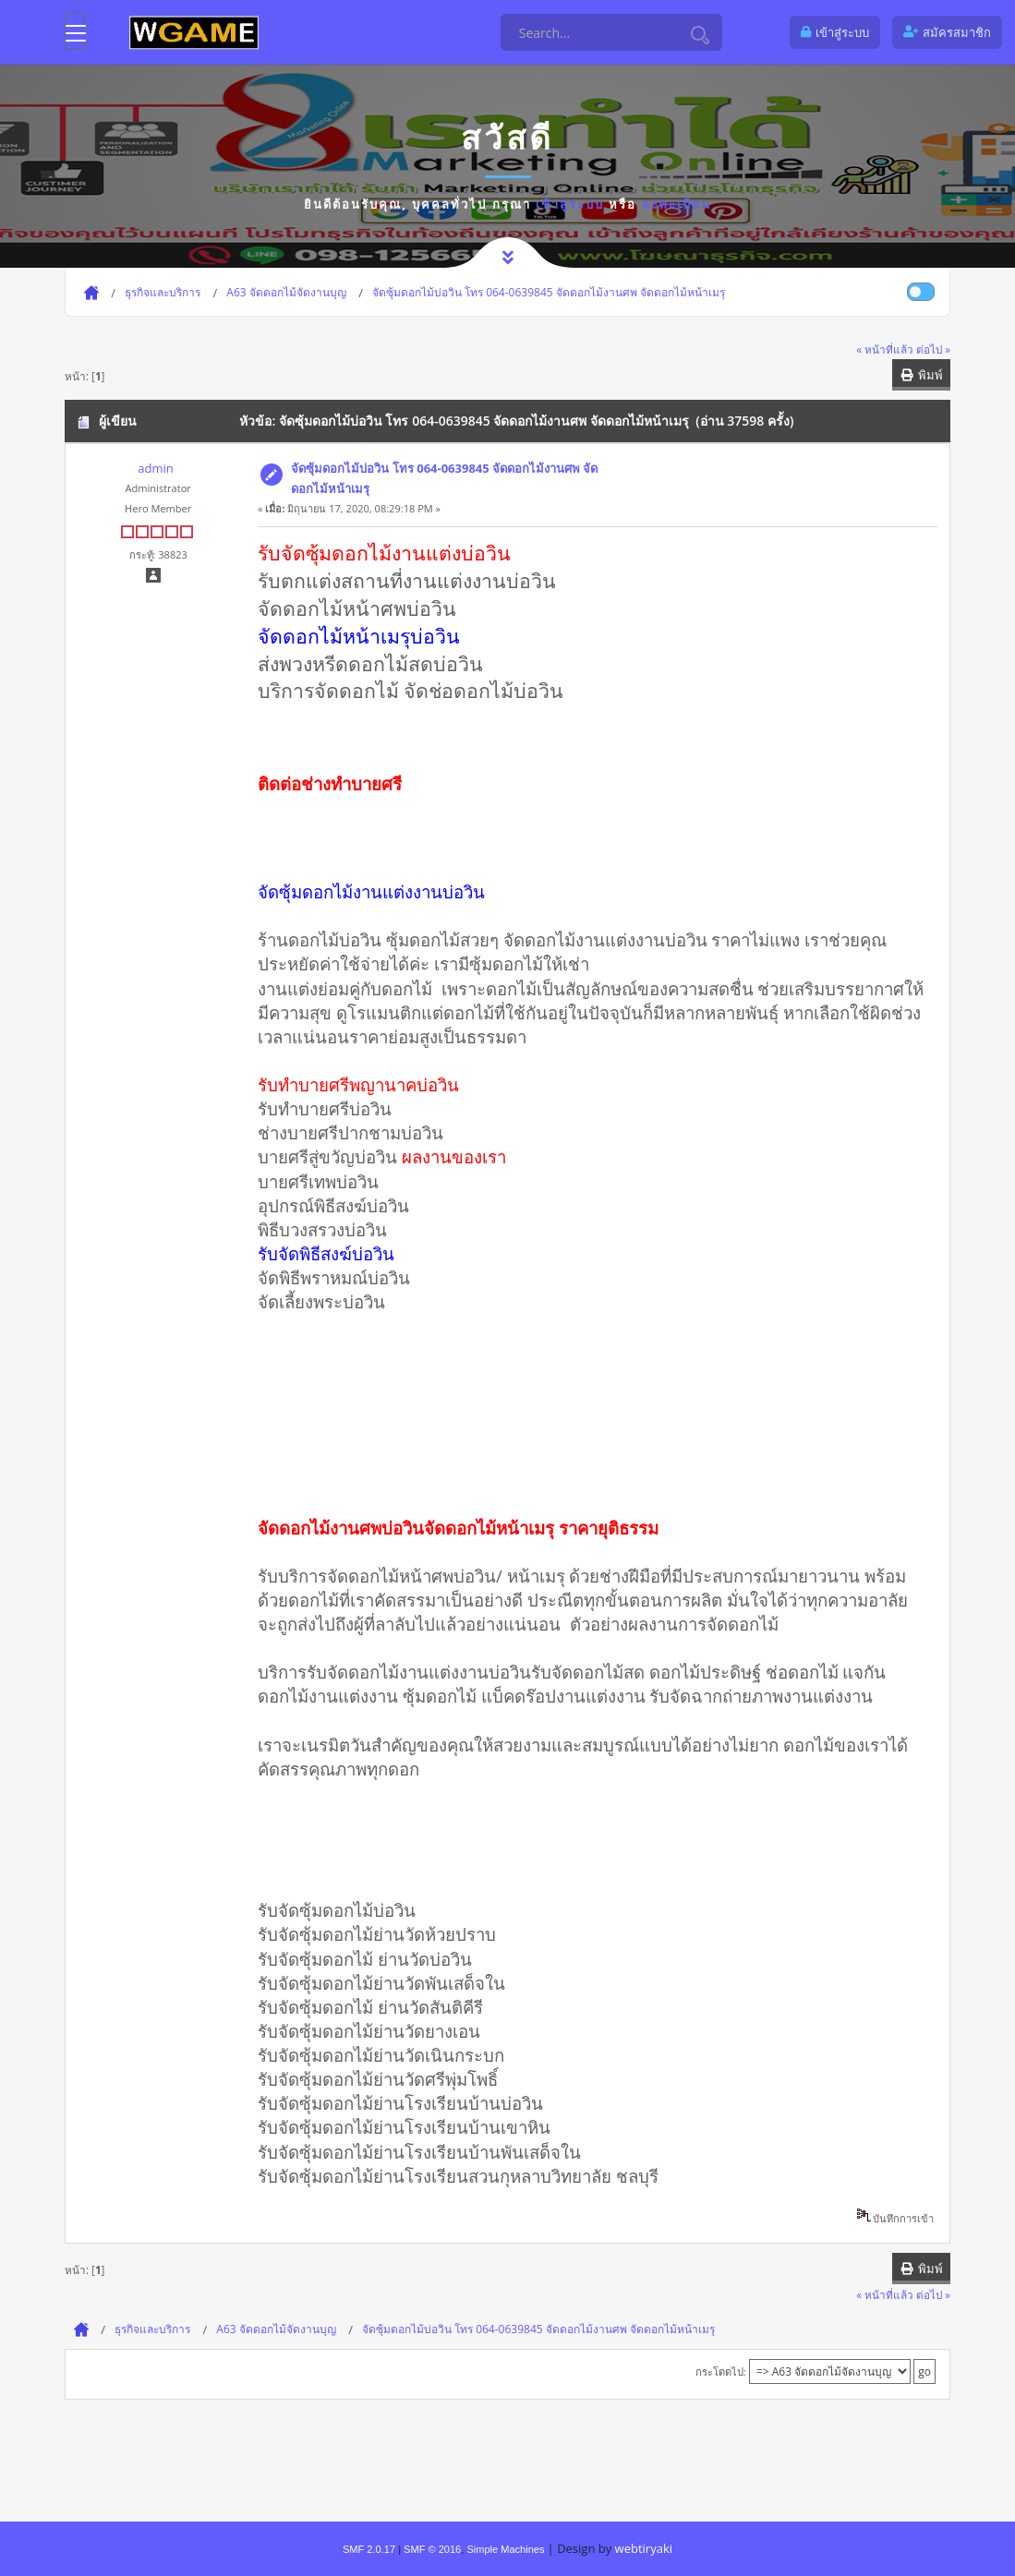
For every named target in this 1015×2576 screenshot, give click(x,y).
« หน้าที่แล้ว (884, 349)
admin (155, 468)
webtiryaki (643, 2548)
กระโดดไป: (720, 2371)
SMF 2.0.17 (369, 2549)
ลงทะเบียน (676, 204)
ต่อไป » (933, 349)
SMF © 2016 (432, 2549)
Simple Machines (505, 2549)
